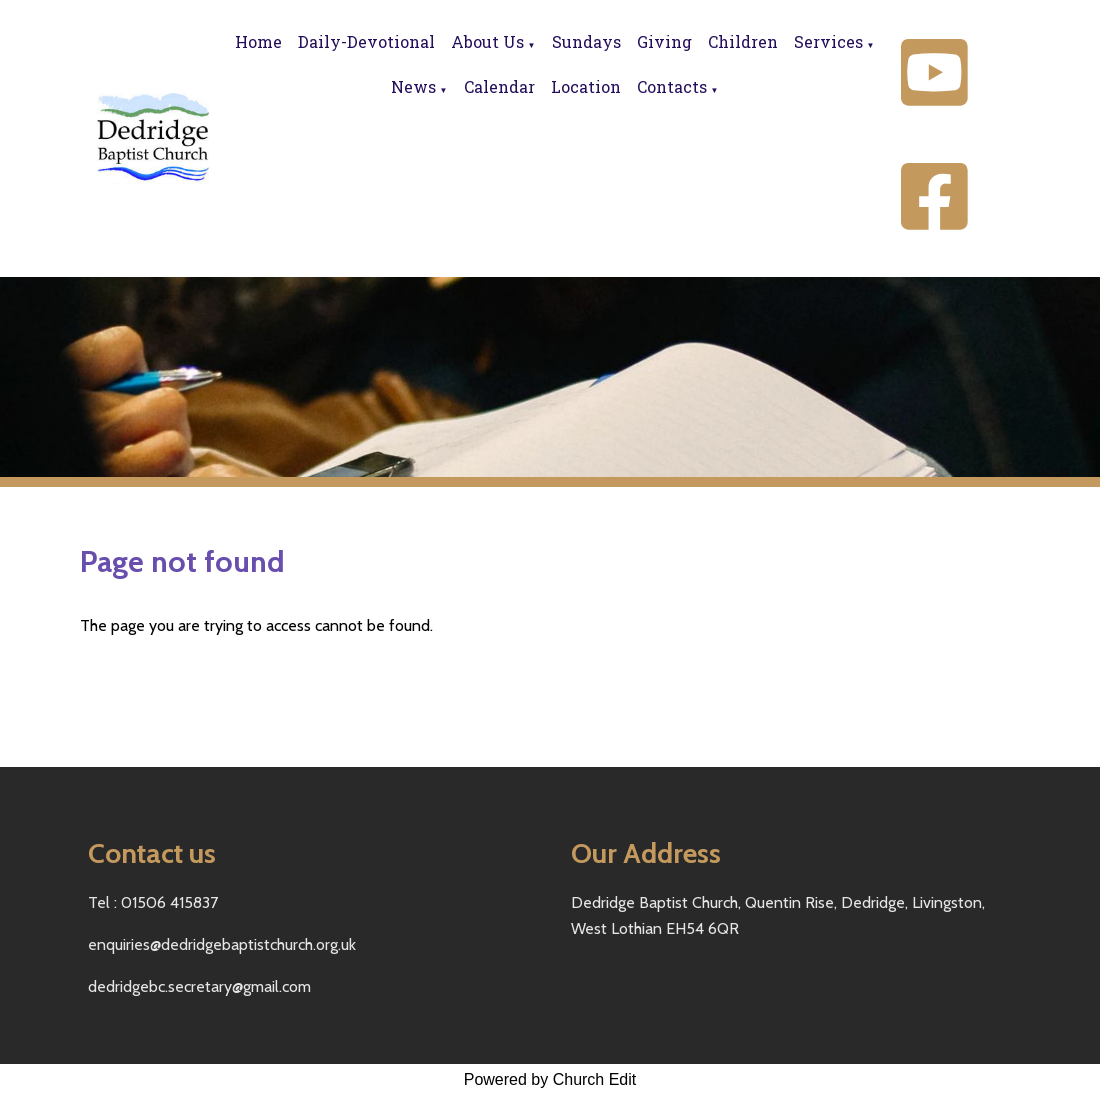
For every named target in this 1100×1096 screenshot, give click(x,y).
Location (586, 86)
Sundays (586, 41)
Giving (664, 41)
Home (258, 41)
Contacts (672, 86)
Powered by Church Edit (550, 1079)
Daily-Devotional (366, 41)
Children (743, 41)
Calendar (499, 86)
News (413, 86)
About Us (487, 41)
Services (828, 41)
